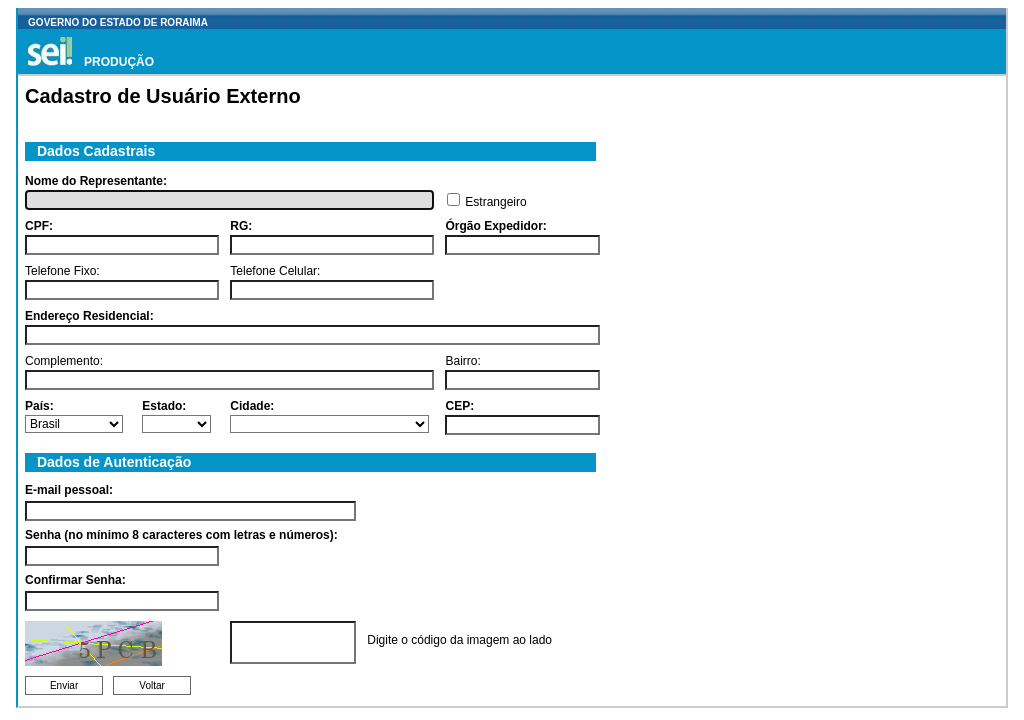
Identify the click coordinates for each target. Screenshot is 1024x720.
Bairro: (462, 361)
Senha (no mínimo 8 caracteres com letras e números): (181, 535)
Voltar (152, 685)
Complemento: (64, 361)
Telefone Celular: (275, 271)
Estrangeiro (495, 202)
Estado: (164, 406)
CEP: (459, 406)
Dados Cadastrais (92, 151)
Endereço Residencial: (89, 316)
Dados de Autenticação (110, 462)
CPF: (39, 226)
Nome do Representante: (96, 181)
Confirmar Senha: (75, 580)
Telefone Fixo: (62, 271)
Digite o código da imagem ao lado (459, 640)
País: (39, 406)
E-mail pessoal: (69, 490)
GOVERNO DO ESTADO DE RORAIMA (118, 22)
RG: (241, 226)
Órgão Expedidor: (495, 226)
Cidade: (252, 406)
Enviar (64, 685)
